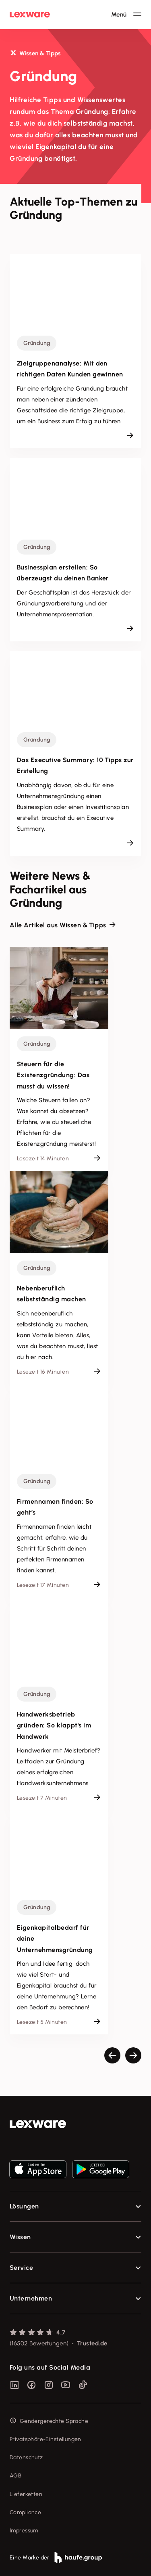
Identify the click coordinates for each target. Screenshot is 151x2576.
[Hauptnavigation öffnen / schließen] (126, 14)
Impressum (24, 2530)
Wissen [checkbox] (20, 2237)
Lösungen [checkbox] (24, 2206)
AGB (15, 2475)
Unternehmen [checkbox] (31, 2298)
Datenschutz (26, 2457)
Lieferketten (26, 2494)
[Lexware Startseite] (30, 14)
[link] (75, 2124)
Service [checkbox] (21, 2267)
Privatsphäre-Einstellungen (45, 2439)
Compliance (25, 2512)
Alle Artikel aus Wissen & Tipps (58, 925)
